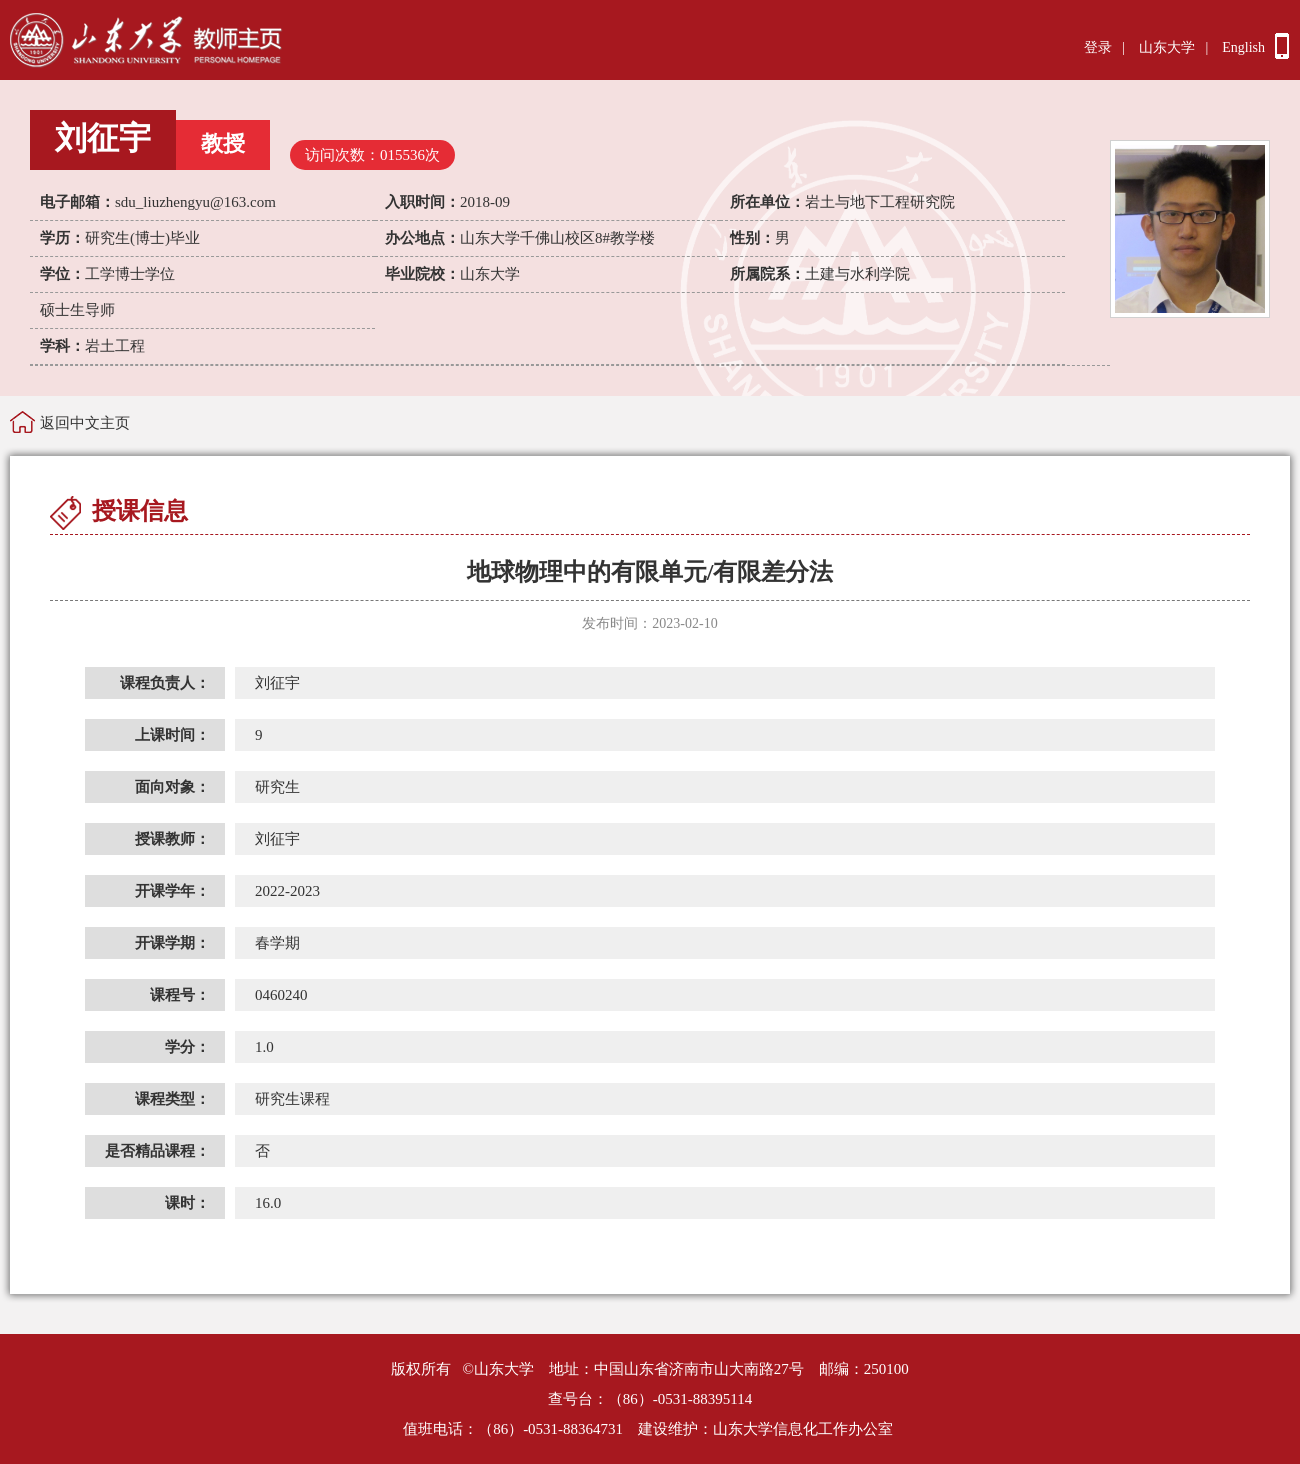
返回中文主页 (85, 423)
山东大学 (1167, 47)
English (1243, 47)
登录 (1098, 47)
